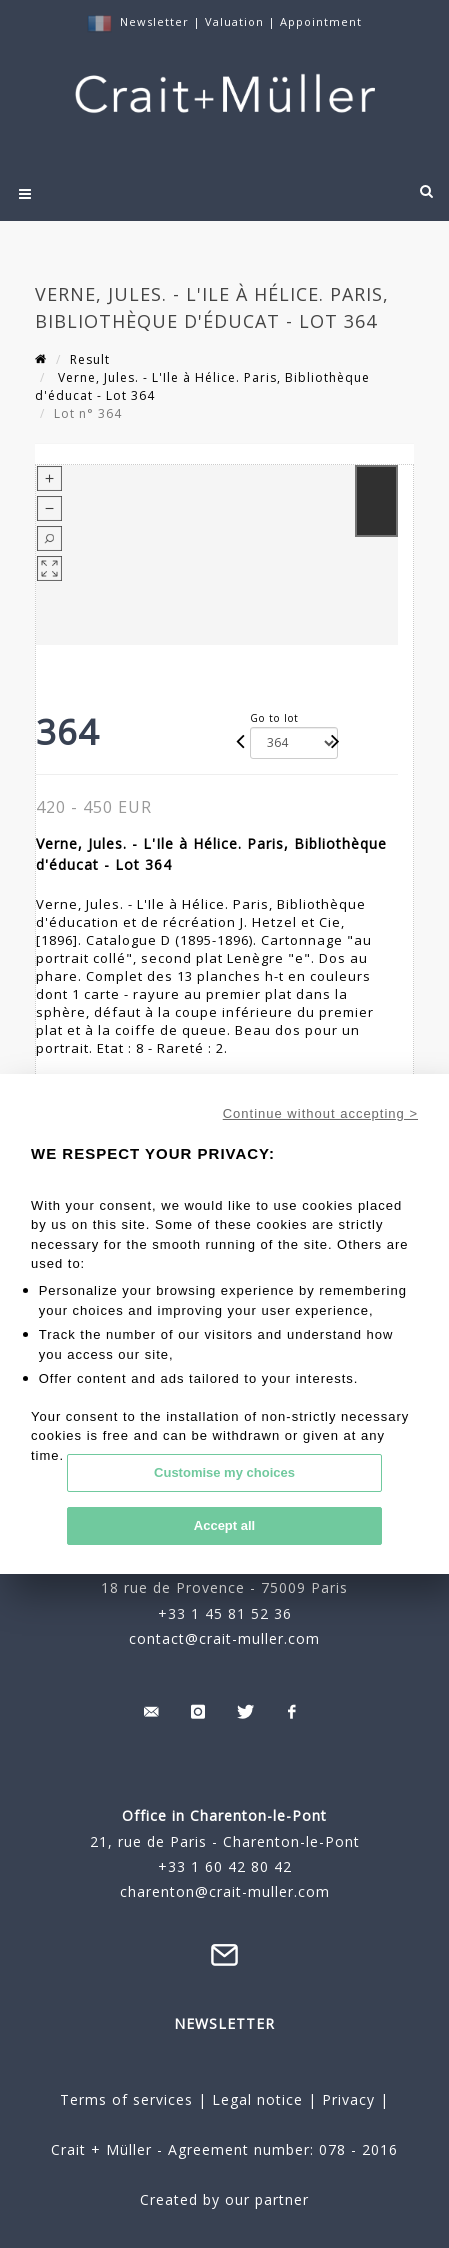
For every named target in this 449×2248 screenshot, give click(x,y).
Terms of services (126, 2099)
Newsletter (154, 21)
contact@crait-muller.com (224, 1638)
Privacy (346, 2099)
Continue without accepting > (320, 1113)
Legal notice (257, 2099)
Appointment (321, 21)
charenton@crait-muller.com (225, 1891)
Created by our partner (224, 2199)
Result (90, 359)
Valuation (234, 21)
